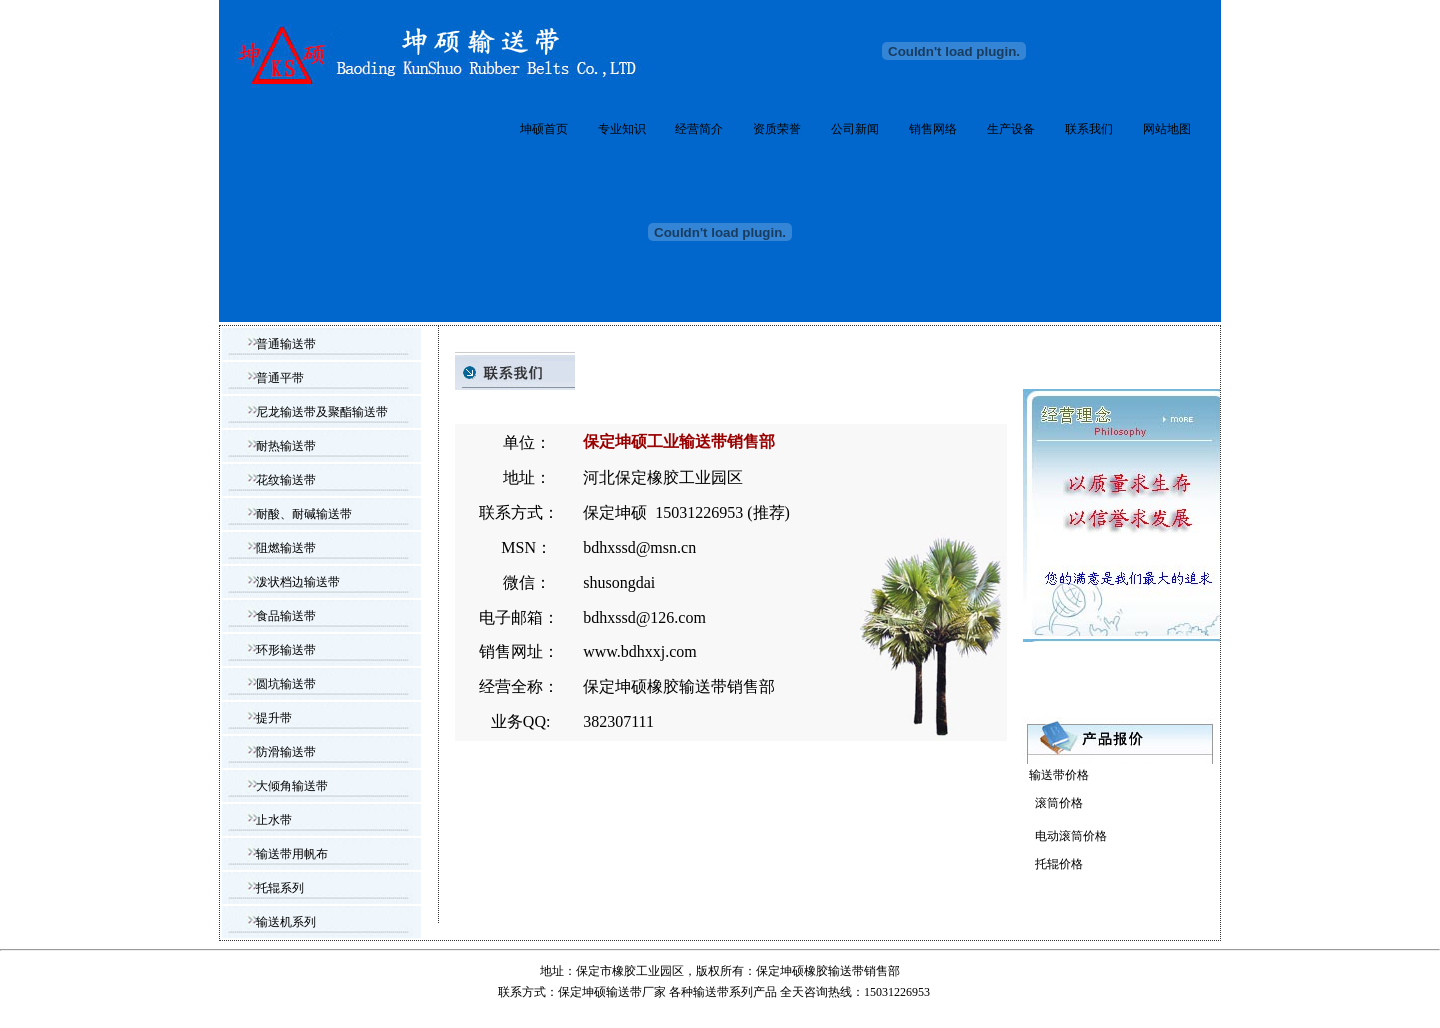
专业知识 (622, 129)
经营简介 (699, 129)
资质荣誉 (777, 129)
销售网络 (933, 129)
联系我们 (1089, 129)
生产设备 (1011, 129)
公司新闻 (855, 129)
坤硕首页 (544, 129)
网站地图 (1167, 129)
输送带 (711, 992)
